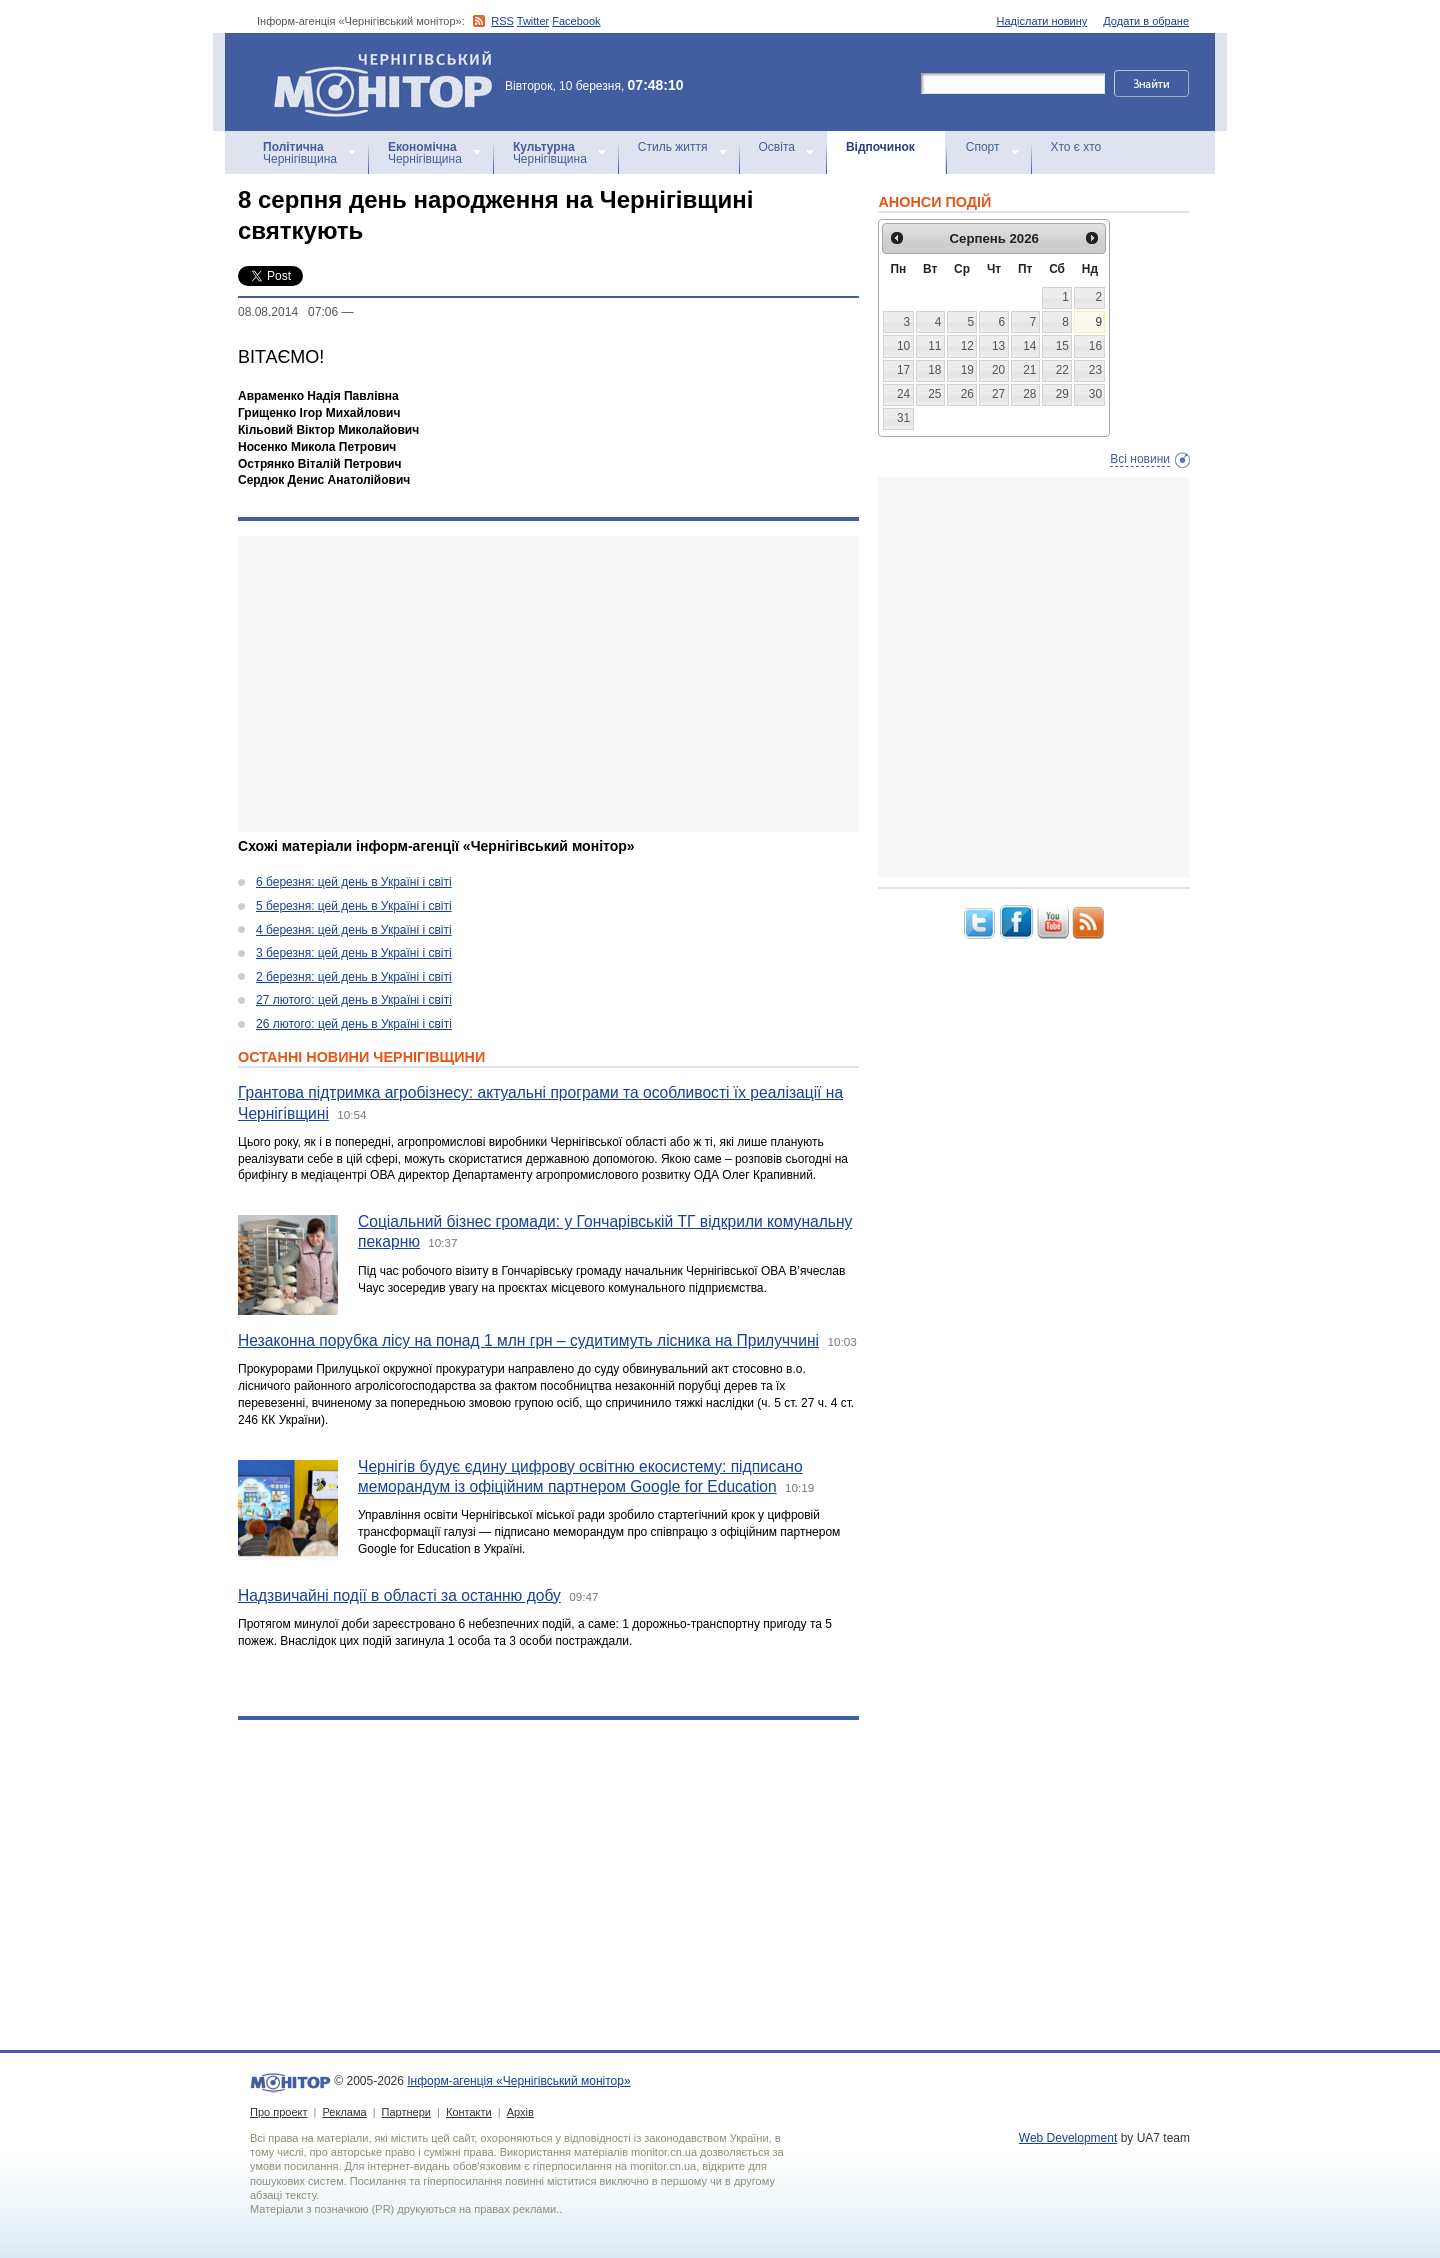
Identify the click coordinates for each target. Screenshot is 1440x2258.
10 (903, 346)
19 (967, 370)
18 (934, 370)
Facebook (576, 21)
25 (934, 394)
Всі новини (1140, 459)
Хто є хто (1076, 147)
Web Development (1068, 2138)
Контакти (469, 2112)
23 (1095, 370)
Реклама (344, 2112)
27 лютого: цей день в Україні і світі (354, 1000)
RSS (502, 21)
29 (1062, 394)
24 (903, 394)
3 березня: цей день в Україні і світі (354, 953)
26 (967, 394)
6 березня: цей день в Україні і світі (354, 882)
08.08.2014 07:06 (288, 312)
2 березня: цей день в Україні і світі (354, 977)
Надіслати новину (1042, 21)
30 (1095, 394)
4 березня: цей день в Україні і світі (354, 930)
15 (1062, 346)
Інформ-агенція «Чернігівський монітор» (390, 82)
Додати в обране (1146, 21)
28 (1029, 394)
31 (903, 418)
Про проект (278, 2112)
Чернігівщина (300, 153)
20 (998, 370)
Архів (520, 2112)
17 (903, 370)
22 (1062, 370)
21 (1029, 370)
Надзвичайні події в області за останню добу (399, 1595)
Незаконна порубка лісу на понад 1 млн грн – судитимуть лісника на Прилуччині (528, 1340)
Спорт (983, 147)
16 (1095, 346)
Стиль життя (673, 147)
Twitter (533, 21)
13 (998, 346)
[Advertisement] (548, 684)
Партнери (406, 2112)
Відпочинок (880, 147)
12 (967, 346)
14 (1029, 346)
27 (998, 394)
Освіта (777, 147)
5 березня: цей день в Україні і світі (354, 906)
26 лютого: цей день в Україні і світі (354, 1024)
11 (934, 346)
